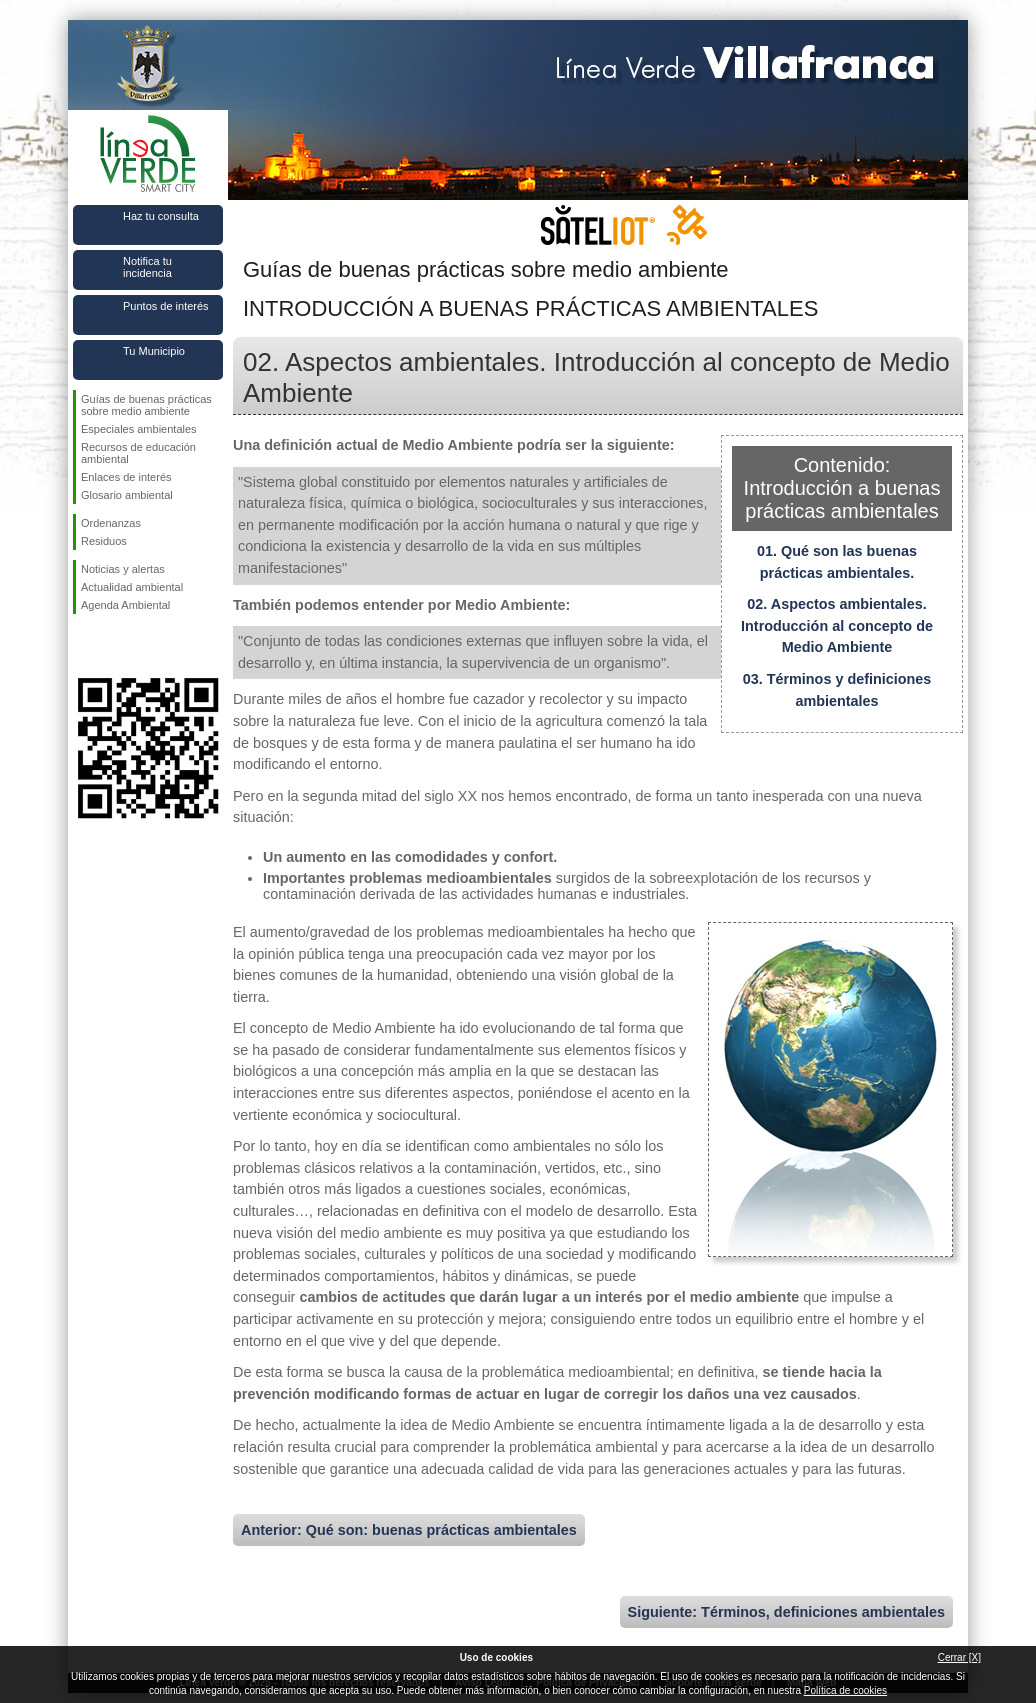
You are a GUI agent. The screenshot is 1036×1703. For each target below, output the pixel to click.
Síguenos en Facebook (85, 646)
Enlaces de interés (126, 477)
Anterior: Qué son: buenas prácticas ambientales (409, 1530)
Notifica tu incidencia (147, 267)
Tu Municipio (154, 351)
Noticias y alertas (123, 569)
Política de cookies (845, 1690)
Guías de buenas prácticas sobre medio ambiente (146, 405)
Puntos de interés (166, 306)
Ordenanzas (111, 523)
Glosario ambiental (127, 495)
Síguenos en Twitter (118, 646)
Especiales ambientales (139, 429)
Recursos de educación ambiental (138, 453)
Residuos (104, 541)
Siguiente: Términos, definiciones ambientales (786, 1612)
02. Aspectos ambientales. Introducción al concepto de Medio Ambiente (837, 625)
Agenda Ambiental (125, 605)
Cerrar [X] (959, 1657)
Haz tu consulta (161, 216)
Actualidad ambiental (132, 587)
